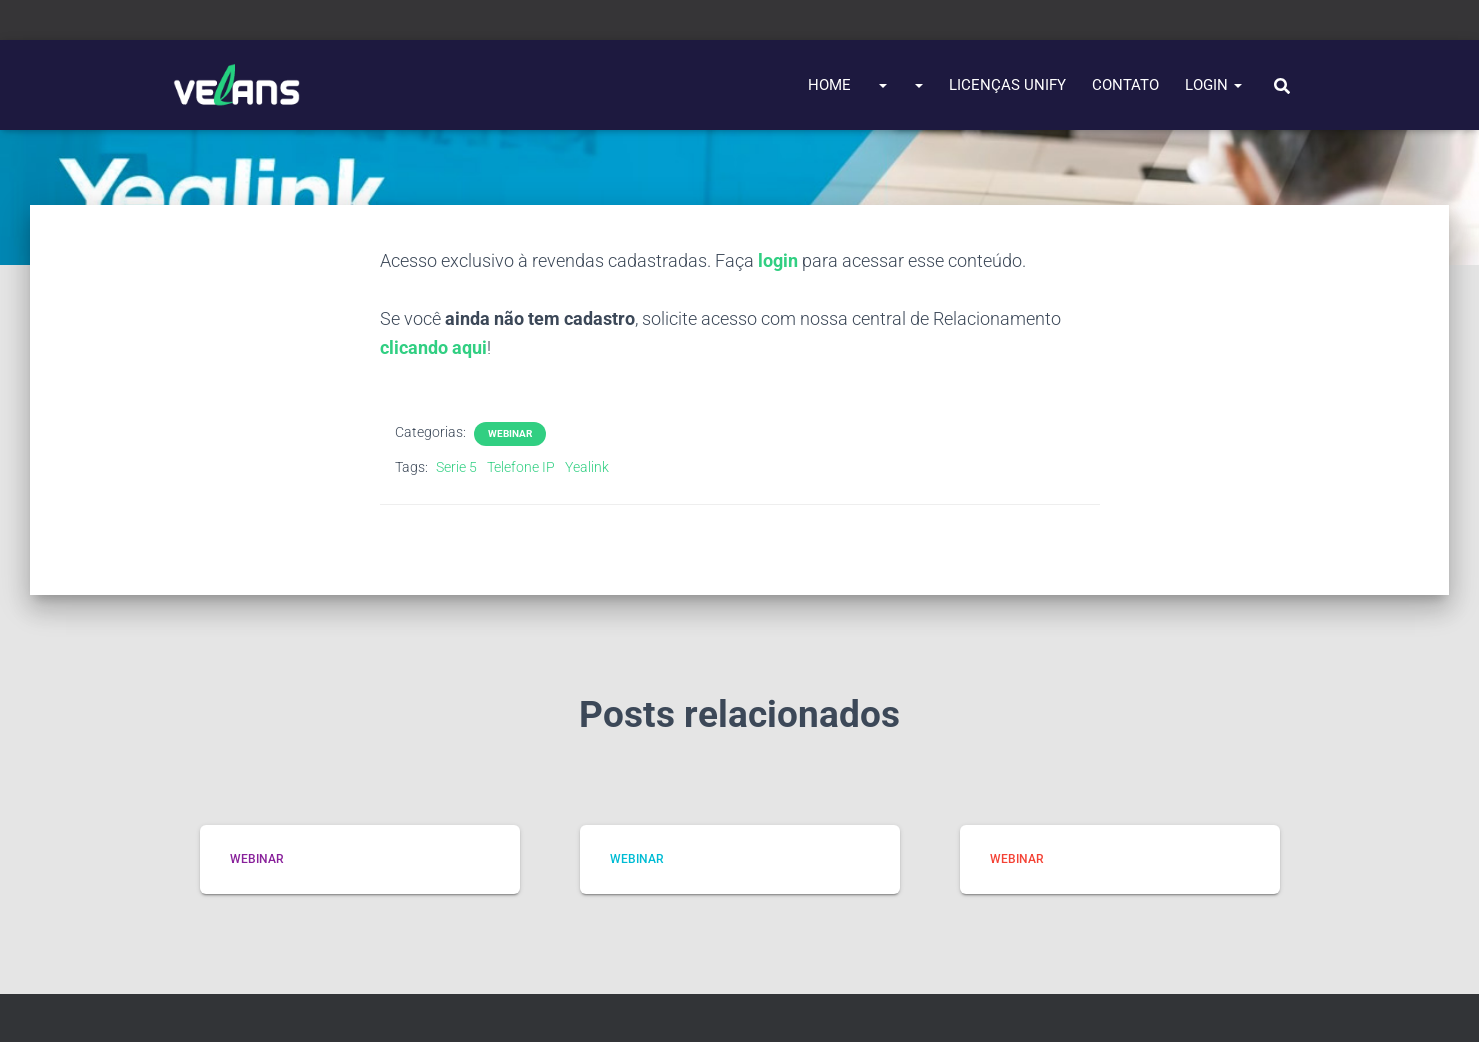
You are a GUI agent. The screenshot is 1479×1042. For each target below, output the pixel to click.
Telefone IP (521, 467)
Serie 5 (456, 467)
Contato (1125, 85)
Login (1213, 85)
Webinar (510, 433)
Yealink (587, 467)
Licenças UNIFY (1007, 85)
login (778, 260)
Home (829, 85)
